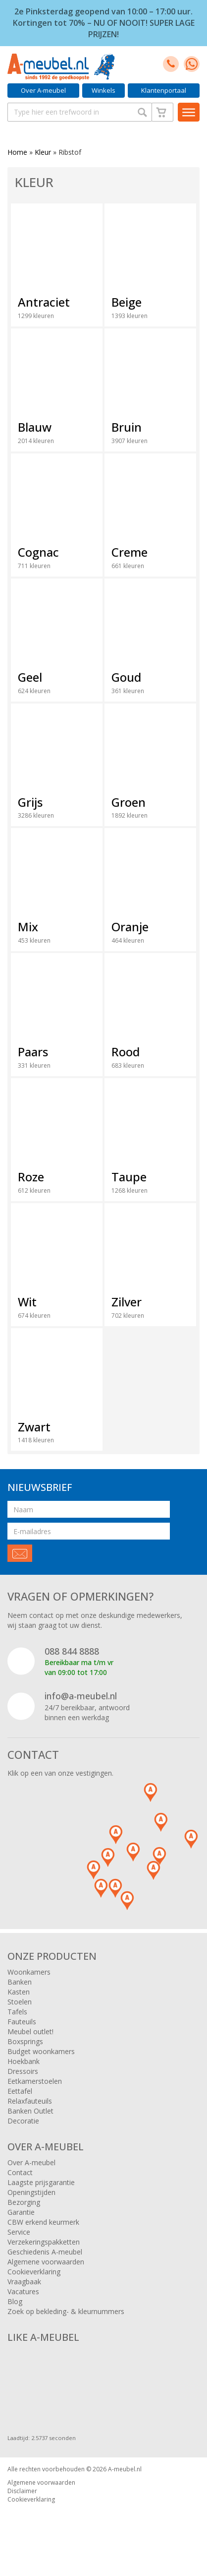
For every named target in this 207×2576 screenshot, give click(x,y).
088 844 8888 (72, 1651)
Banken (19, 1982)
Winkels (103, 90)
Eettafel (19, 2091)
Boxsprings (25, 2041)
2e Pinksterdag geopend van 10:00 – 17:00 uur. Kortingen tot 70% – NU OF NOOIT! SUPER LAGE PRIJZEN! (104, 23)
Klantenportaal (163, 90)
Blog (14, 2301)
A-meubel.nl (125, 2469)
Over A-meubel (43, 90)
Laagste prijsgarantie (41, 2182)
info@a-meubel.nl (81, 1696)
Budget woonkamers (41, 2051)
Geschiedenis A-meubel (44, 2251)
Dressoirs (22, 2071)
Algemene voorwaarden (45, 2261)
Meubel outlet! (30, 2031)
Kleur (43, 152)
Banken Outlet (30, 2111)
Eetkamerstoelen (34, 2081)
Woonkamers (29, 1972)
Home (17, 152)
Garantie (21, 2212)
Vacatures (23, 2291)
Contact (20, 2172)
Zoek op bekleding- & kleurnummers (65, 2311)
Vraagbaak (24, 2281)
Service (18, 2232)
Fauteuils (21, 2021)
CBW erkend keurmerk (43, 2222)
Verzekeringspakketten (43, 2242)
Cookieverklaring (33, 2271)
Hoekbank (23, 2061)
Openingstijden (31, 2192)
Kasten (18, 1991)
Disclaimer (22, 2491)
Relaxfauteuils (29, 2101)
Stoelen (19, 2001)
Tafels (17, 2011)
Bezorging (23, 2202)
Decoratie (23, 2120)
